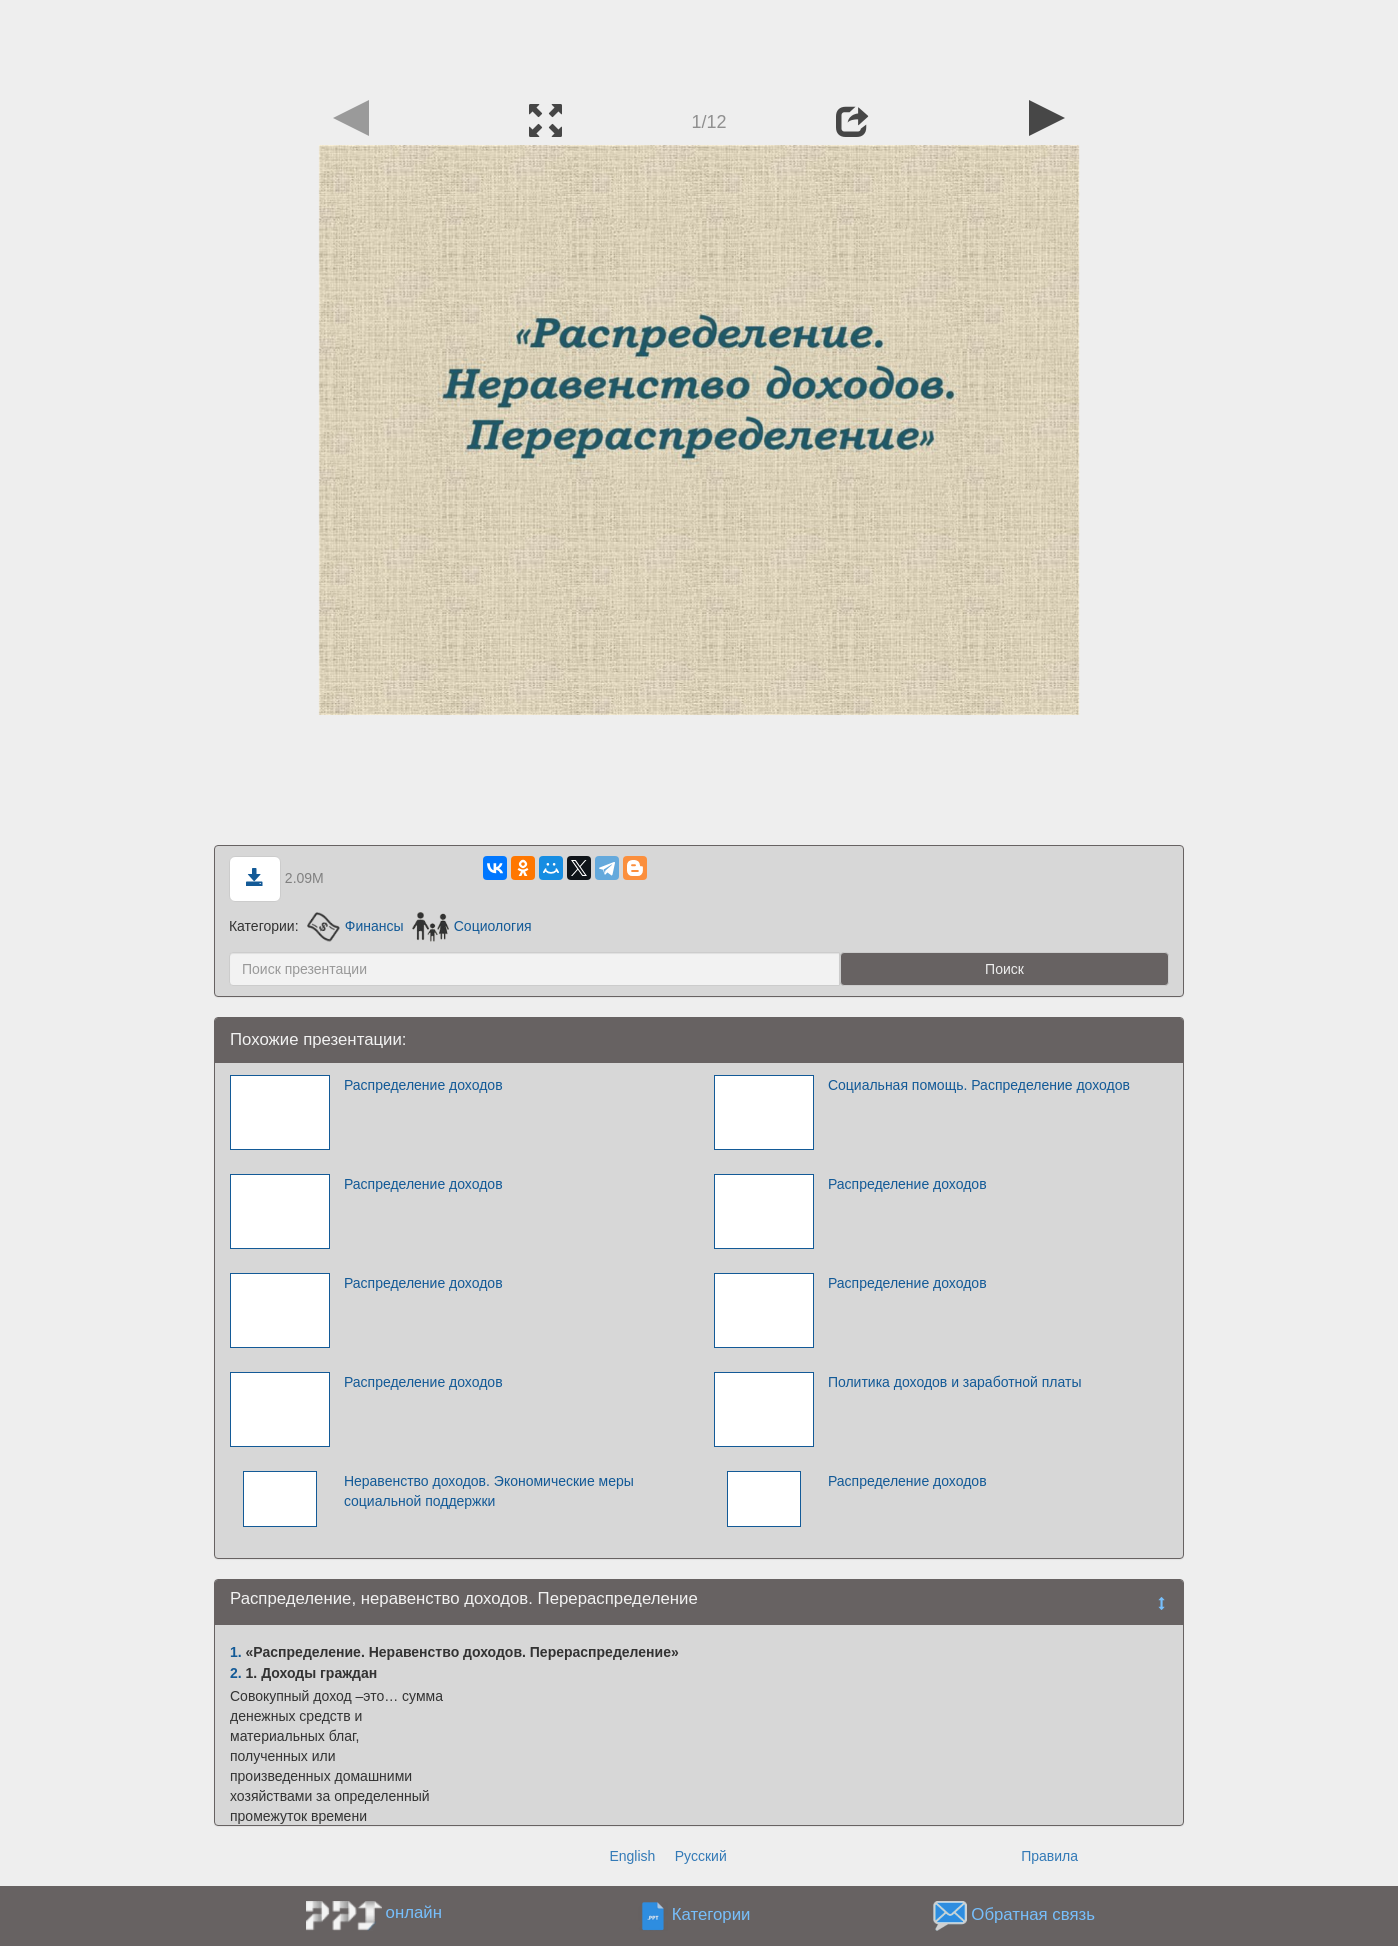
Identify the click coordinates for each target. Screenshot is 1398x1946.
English (632, 1856)
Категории (711, 1915)
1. (236, 1652)
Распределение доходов (423, 1085)
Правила (1049, 1856)
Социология (471, 926)
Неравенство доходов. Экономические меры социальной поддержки (489, 1491)
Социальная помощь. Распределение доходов (979, 1085)
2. (236, 1673)
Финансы (355, 926)
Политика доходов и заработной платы (955, 1382)
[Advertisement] (699, 45)
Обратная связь (1033, 1915)
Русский (701, 1856)
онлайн (414, 1912)
